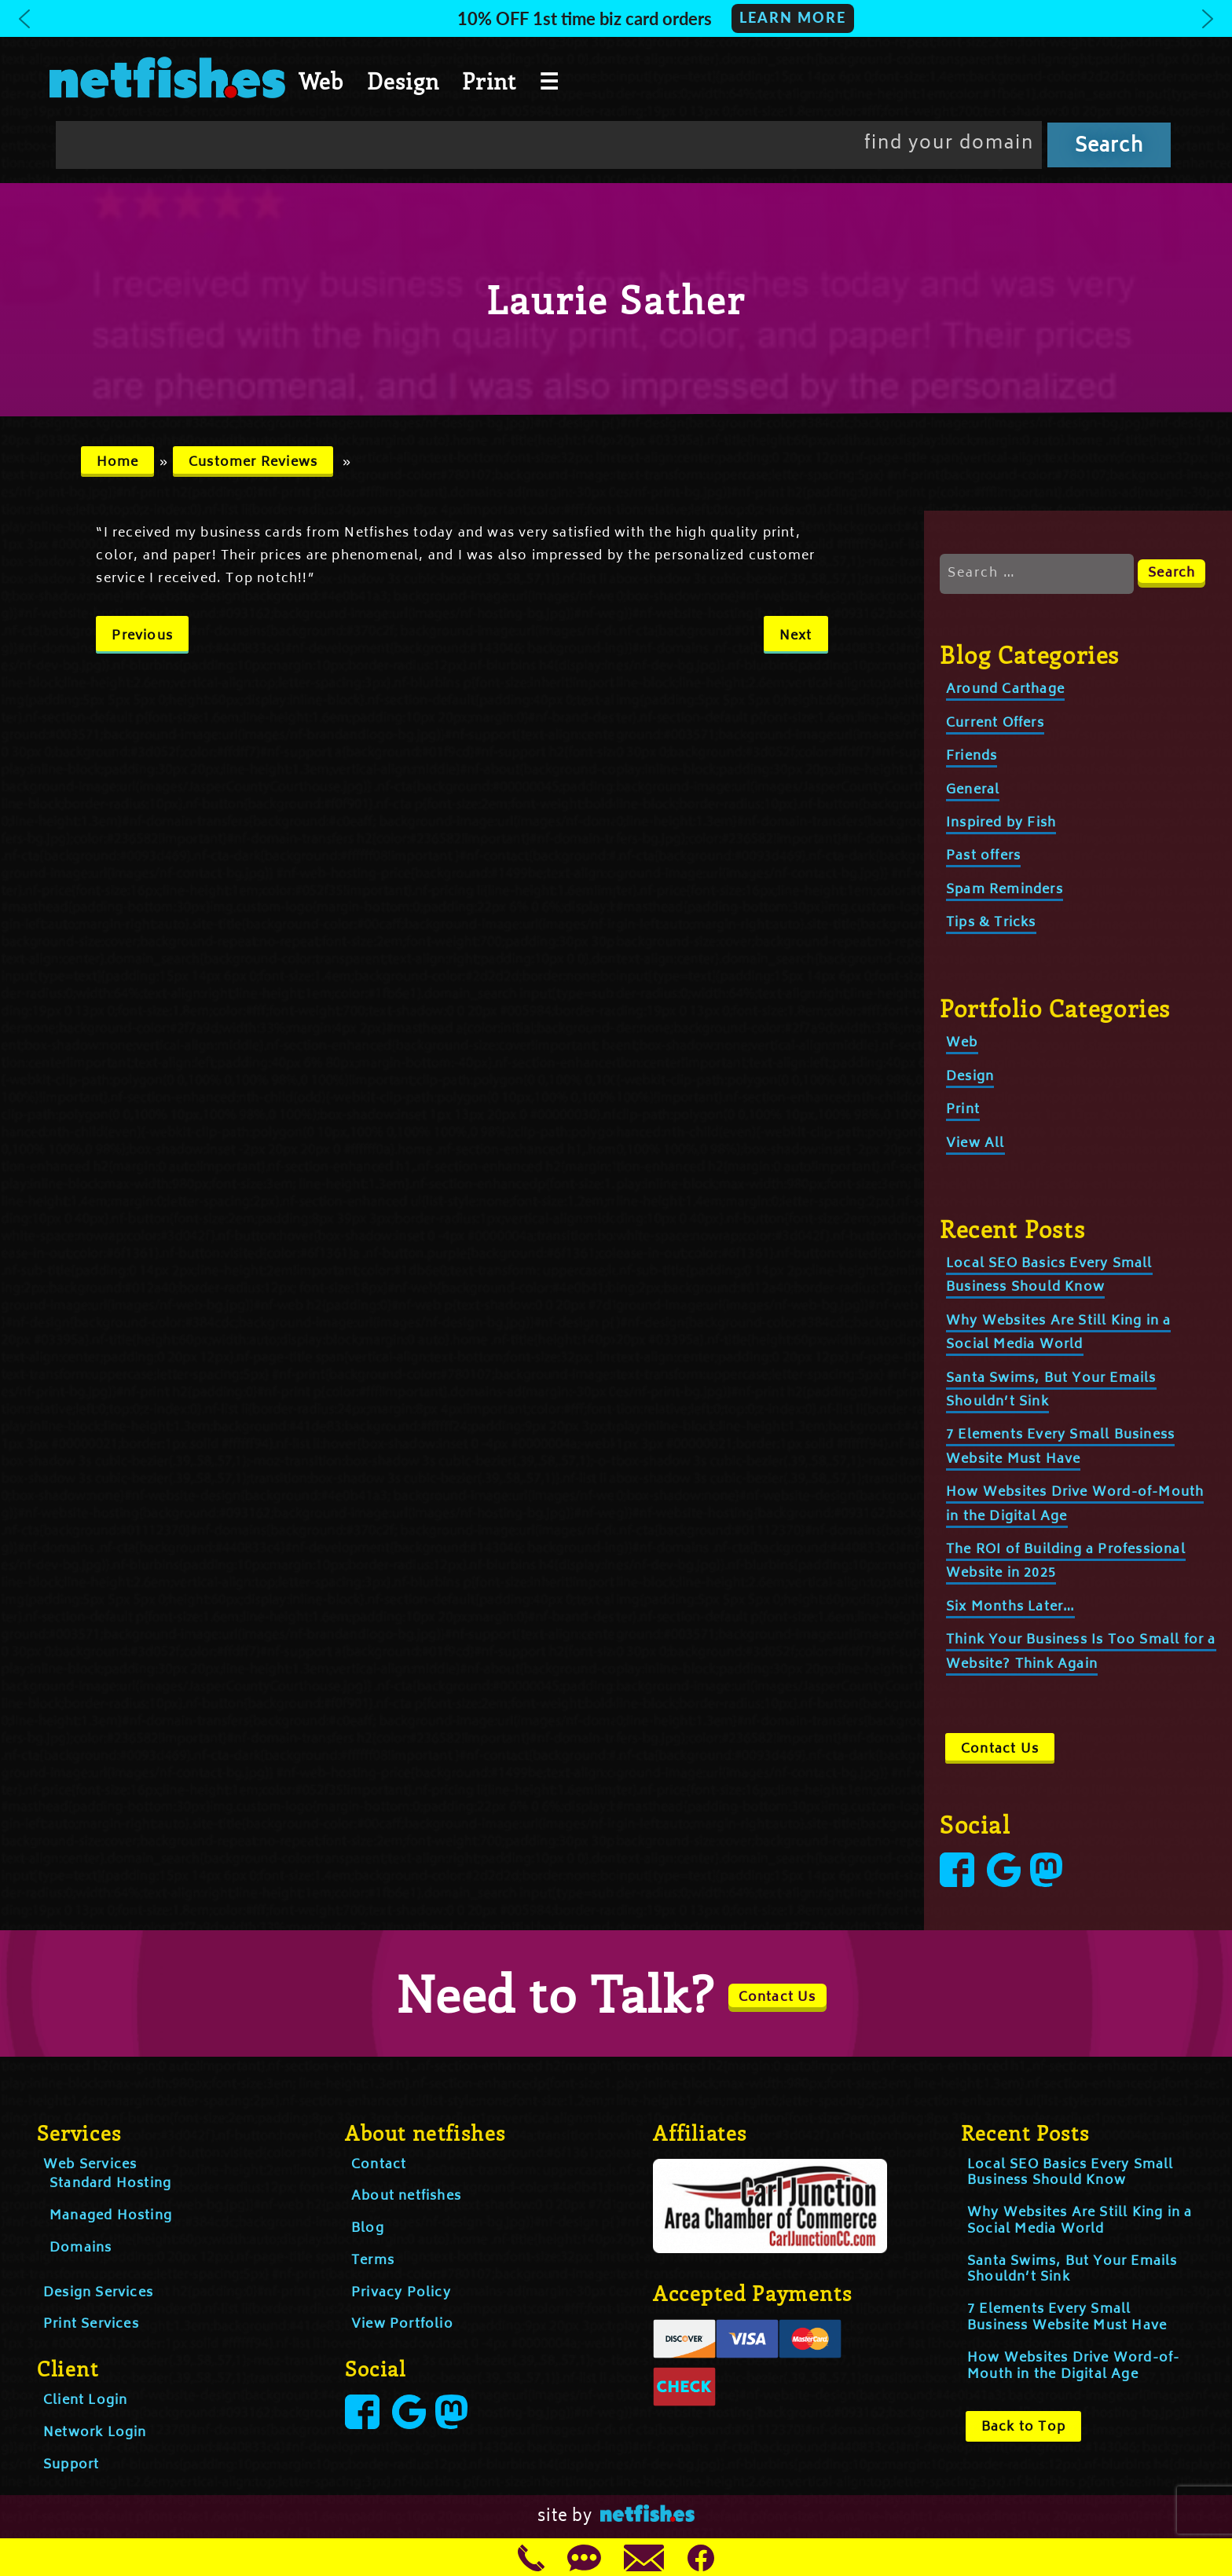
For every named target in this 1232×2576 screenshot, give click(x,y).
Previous (142, 636)
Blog (367, 2229)
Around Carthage (1005, 690)
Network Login (95, 2433)
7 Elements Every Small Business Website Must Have (1067, 2318)
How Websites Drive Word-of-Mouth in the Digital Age (1073, 2366)
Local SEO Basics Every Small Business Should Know (1049, 1276)
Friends (971, 757)
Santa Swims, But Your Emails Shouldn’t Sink (1072, 2270)
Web (321, 81)
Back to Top (1023, 2428)
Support (71, 2465)
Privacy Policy (401, 2293)
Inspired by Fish (1001, 823)
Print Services (91, 2325)
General (972, 790)
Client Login (85, 2401)
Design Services (98, 2293)
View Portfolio (402, 2325)
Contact (378, 2165)
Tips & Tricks (991, 923)
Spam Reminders (1004, 890)
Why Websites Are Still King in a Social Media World (1058, 1333)
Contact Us (1000, 1750)
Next (795, 636)
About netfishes (406, 2197)
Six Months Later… (1010, 1607)
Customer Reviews (253, 463)
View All (975, 1144)
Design (403, 81)
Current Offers (995, 724)
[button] (616, 18)
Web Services (90, 2165)
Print (489, 81)
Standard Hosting (110, 2184)
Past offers (983, 856)
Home (118, 463)
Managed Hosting (111, 2216)
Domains (81, 2248)
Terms (372, 2261)
